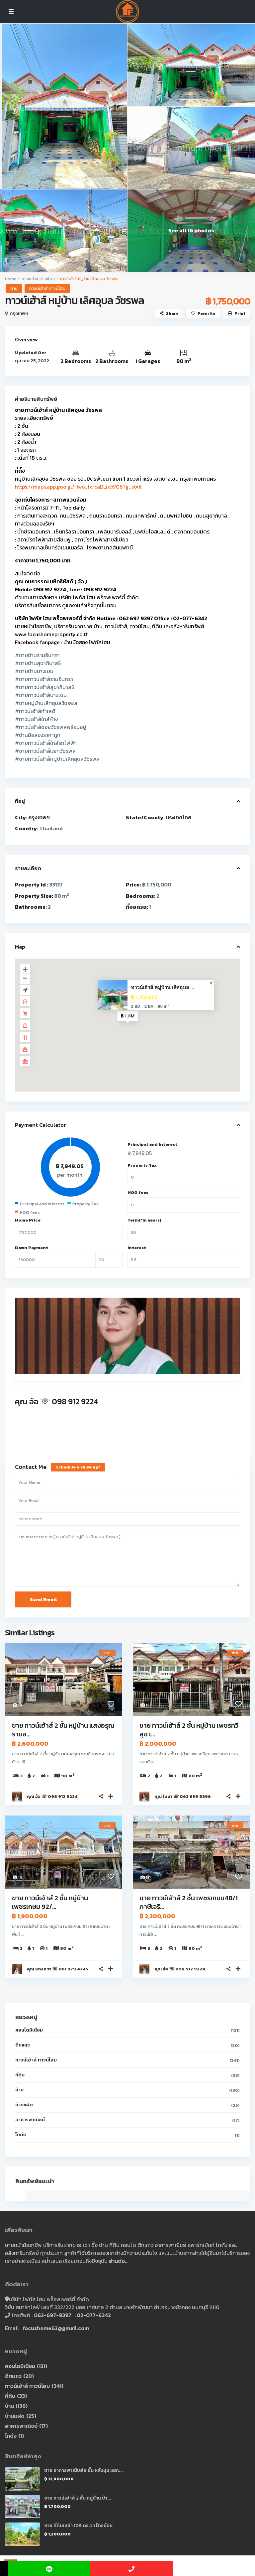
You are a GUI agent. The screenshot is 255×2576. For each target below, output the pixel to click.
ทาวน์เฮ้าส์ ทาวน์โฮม (38, 279)
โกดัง (20, 2134)
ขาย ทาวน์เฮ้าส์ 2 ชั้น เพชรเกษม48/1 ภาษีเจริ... (188, 1902)
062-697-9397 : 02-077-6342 (72, 2315)
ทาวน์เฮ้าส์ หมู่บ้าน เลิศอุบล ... (162, 988)
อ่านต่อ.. (118, 2261)
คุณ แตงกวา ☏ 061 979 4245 (57, 1969)
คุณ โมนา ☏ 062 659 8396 (182, 1796)
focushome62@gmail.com (56, 2328)
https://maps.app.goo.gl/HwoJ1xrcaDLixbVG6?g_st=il (78, 487)
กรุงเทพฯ (19, 313)
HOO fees (138, 1192)
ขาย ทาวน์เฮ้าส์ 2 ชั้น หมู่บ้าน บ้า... (77, 2498)
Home (10, 279)
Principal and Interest (152, 1144)
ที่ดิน (20, 2074)
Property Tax (142, 1165)
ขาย (14, 288)
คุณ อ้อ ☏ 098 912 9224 (56, 1401)
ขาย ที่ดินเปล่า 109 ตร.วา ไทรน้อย (78, 2525)
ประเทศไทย (178, 817)
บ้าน (19, 2089)
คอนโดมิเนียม (29, 2030)
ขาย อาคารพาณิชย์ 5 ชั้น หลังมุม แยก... (83, 2470)
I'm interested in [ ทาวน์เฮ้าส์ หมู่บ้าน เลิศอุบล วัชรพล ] (127, 1559)
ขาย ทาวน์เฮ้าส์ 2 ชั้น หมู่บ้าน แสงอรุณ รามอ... (63, 1729)
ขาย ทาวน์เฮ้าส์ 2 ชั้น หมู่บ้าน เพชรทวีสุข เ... (188, 1729)
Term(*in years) (144, 1220)
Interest (137, 1247)
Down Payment (31, 1247)
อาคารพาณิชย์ (30, 2119)
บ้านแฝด (24, 2104)
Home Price (28, 1220)
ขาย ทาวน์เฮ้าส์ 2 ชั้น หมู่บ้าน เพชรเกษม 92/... (50, 1902)
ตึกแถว (22, 2045)
